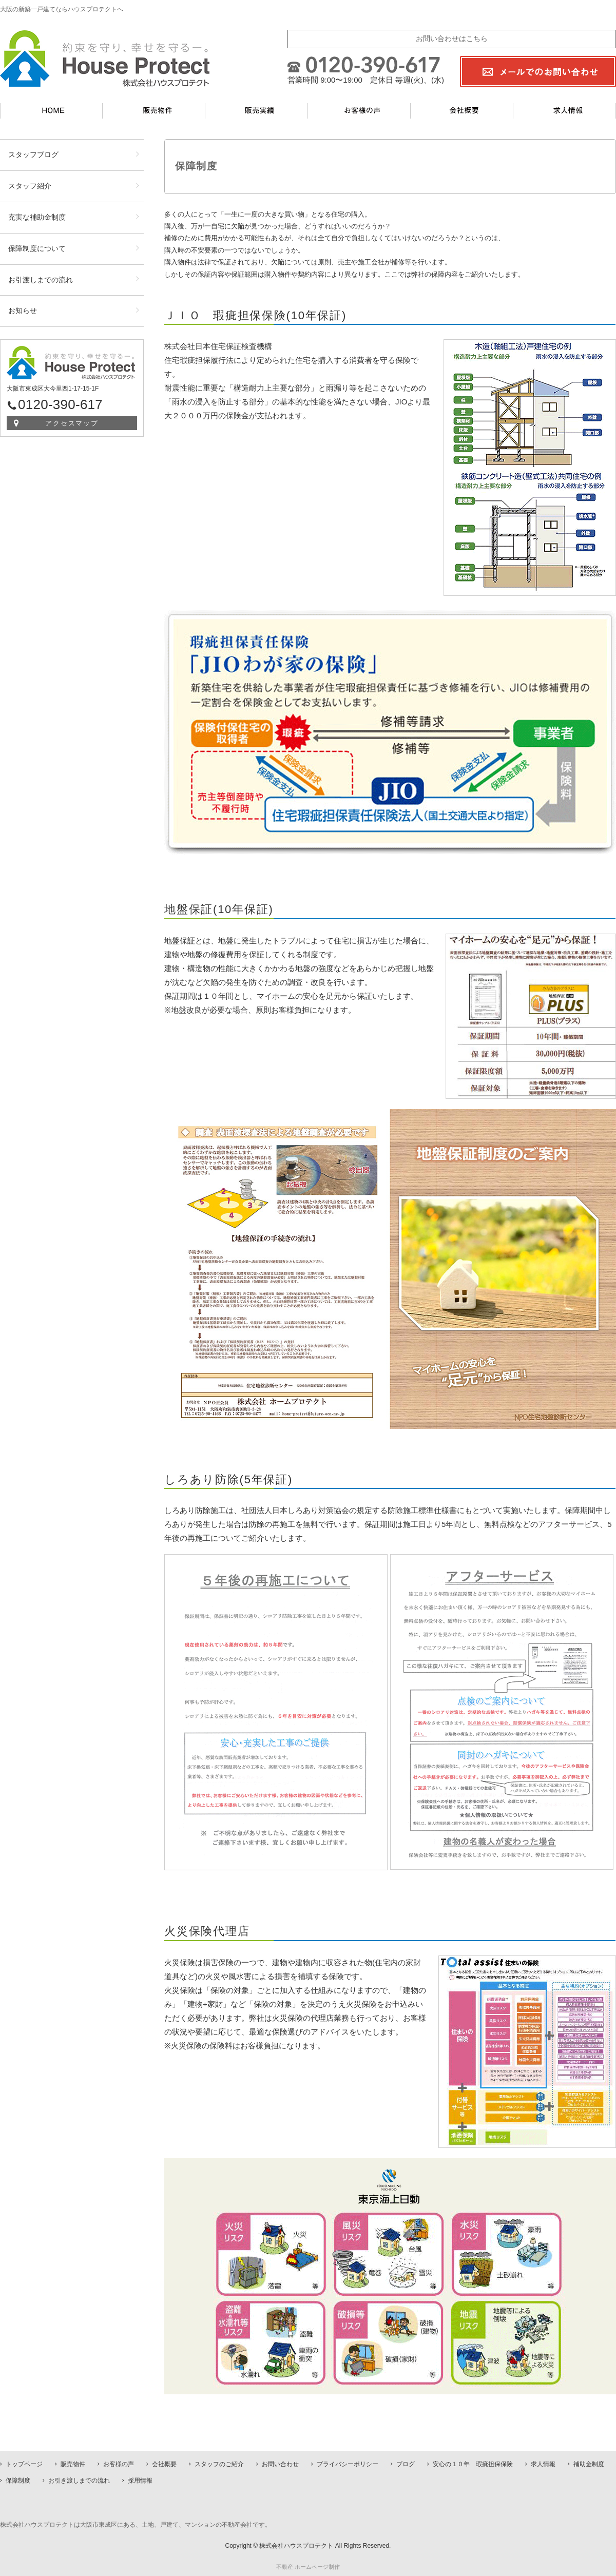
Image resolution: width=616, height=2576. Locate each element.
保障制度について (37, 248)
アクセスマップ (72, 423)
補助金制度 (588, 2464)
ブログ (405, 2464)
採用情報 (140, 2480)
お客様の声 (118, 2464)
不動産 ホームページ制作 (308, 2567)
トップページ (24, 2464)
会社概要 (164, 2464)
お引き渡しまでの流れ (79, 2480)
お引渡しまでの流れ (40, 280)
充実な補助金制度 (37, 217)
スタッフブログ (33, 154)
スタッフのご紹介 (219, 2464)
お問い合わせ (280, 2464)
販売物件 (73, 2464)
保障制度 (18, 2480)
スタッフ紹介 (29, 186)
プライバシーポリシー (347, 2464)
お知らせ (22, 310)
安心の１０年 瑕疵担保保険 (473, 2464)
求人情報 (543, 2464)
